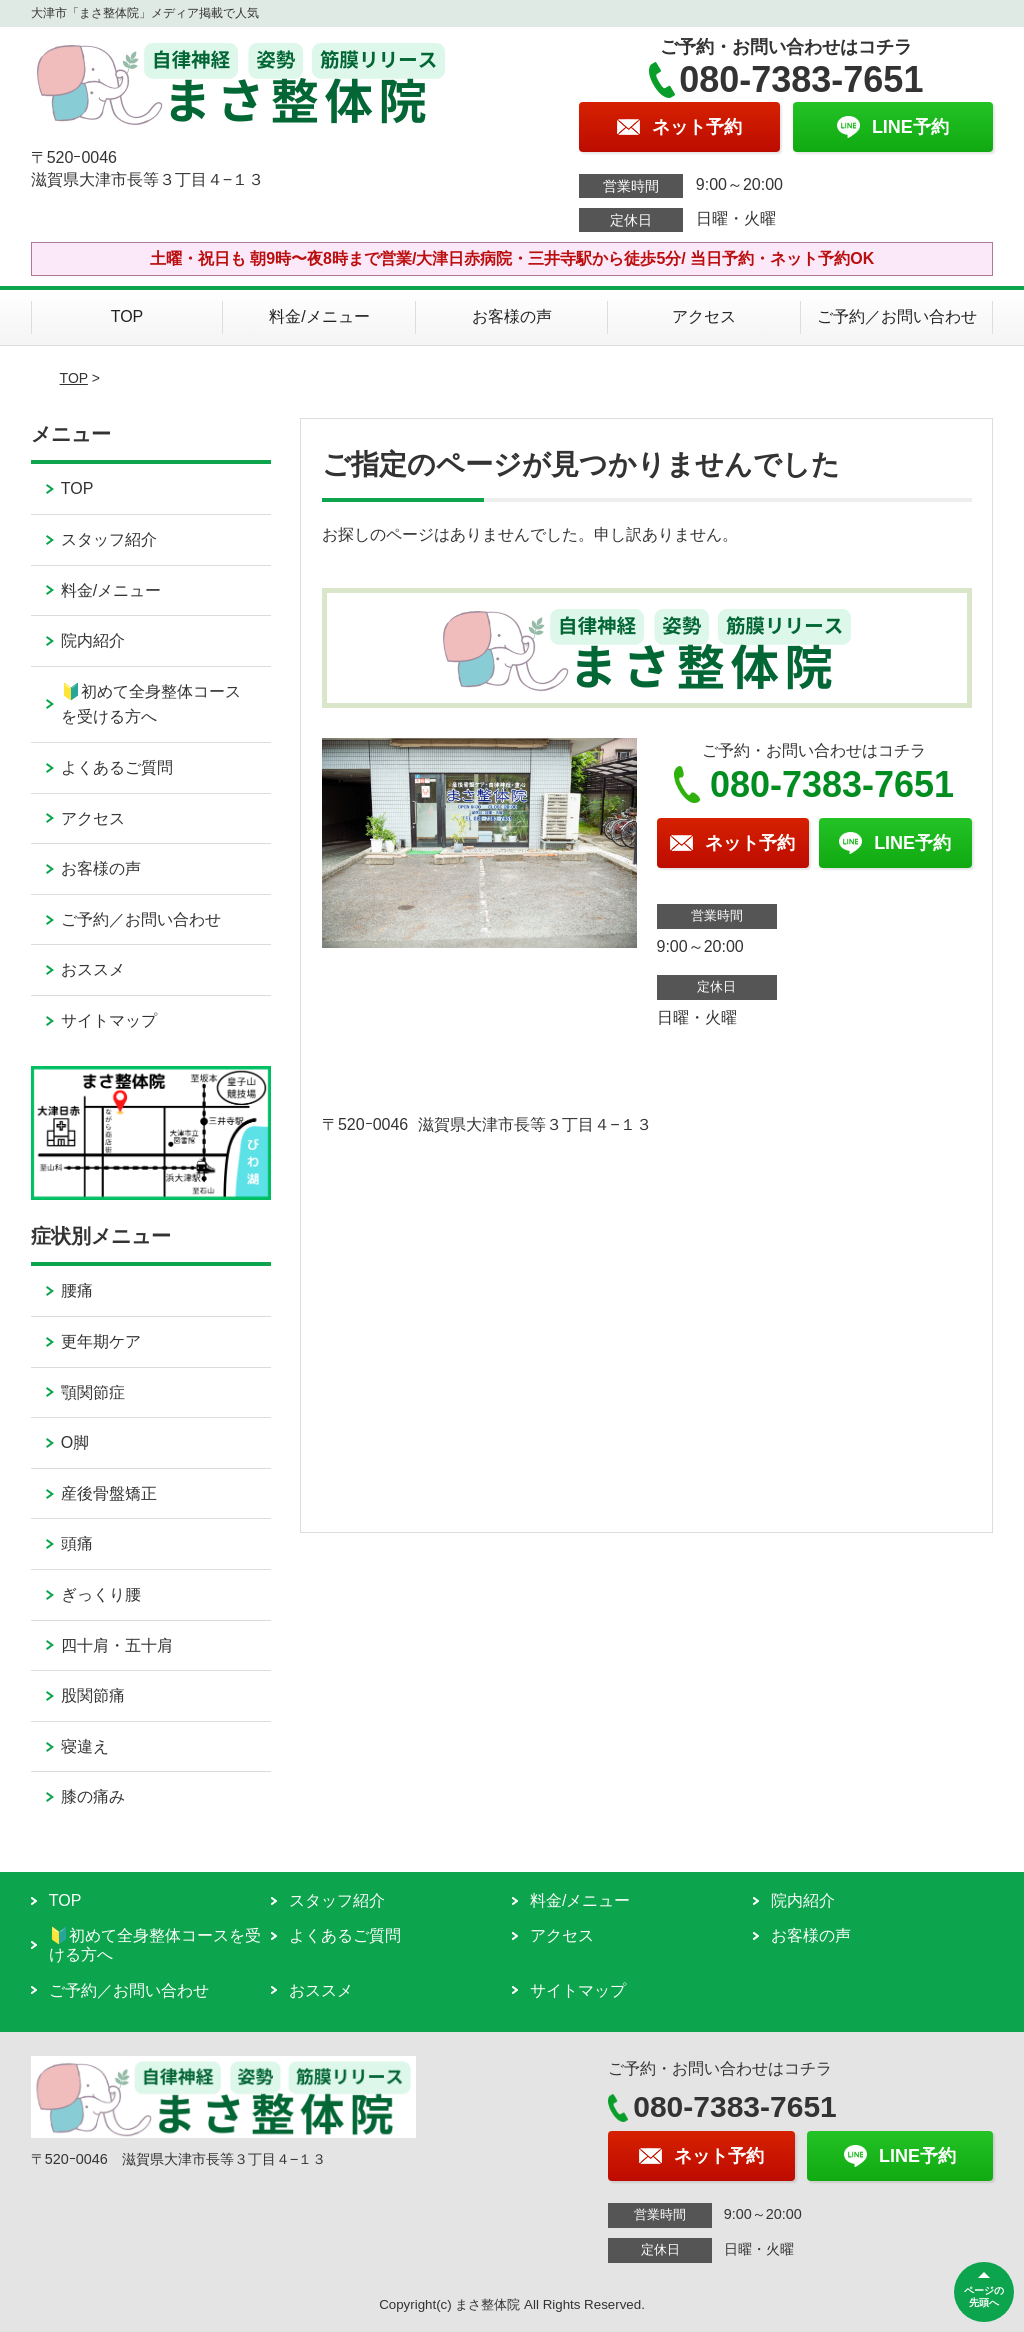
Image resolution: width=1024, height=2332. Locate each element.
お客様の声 (512, 316)
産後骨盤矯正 (109, 1493)
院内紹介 (93, 640)
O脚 (75, 1442)
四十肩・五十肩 (117, 1645)
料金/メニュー (319, 316)
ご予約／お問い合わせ (897, 316)
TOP (127, 316)
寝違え (85, 1746)
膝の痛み (93, 1796)
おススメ (93, 969)
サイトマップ (109, 1020)
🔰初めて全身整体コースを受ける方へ (151, 704)
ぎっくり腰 (101, 1594)
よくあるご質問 (117, 767)
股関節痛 (93, 1695)
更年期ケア (101, 1341)
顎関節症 (93, 1392)
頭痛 (77, 1543)
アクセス (704, 316)
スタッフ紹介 (109, 539)
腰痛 (77, 1290)
